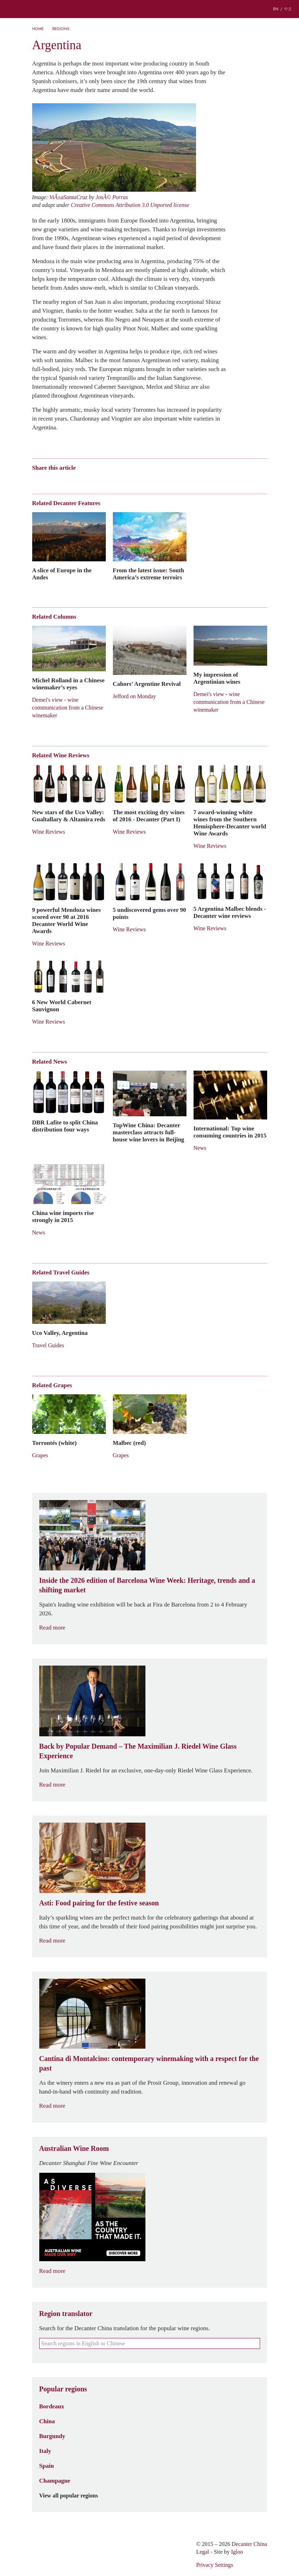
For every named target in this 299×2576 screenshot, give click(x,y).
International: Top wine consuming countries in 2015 (230, 1131)
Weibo (35, 480)
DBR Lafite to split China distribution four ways (65, 1125)
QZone (77, 480)
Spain (46, 2466)
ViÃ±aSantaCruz (68, 197)
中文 (288, 9)
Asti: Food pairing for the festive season (99, 1903)
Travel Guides (48, 1345)
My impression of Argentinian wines (217, 678)
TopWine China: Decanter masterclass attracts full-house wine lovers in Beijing (148, 1132)
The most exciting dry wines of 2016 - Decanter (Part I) (149, 815)
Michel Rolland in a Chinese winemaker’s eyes (68, 683)
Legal (202, 2551)
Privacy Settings (214, 2565)
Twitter (104, 480)
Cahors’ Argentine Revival (147, 684)
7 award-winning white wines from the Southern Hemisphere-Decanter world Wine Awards (230, 822)
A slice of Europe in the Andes (62, 573)
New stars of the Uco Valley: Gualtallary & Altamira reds (68, 815)
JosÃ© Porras (112, 197)
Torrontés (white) (54, 1443)
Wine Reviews (48, 831)
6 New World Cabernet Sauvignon (61, 1005)
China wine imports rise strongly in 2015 (63, 1216)
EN (275, 9)
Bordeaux (51, 2406)
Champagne (54, 2480)
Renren (90, 480)
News (200, 1148)
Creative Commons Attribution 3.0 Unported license (130, 205)
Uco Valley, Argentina (60, 1333)
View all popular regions (73, 2496)
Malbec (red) (129, 1443)
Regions (60, 28)
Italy (45, 2451)
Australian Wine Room (74, 2148)
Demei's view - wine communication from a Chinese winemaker (67, 707)
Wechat (49, 480)
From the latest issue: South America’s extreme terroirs (148, 573)
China (47, 2421)
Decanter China (149, 9)
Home (38, 28)
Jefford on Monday (134, 696)
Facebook (116, 480)
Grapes (40, 1455)
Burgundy (52, 2436)
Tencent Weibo (63, 480)
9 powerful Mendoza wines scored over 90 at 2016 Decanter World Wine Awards (66, 920)
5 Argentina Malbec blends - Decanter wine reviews (230, 912)
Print (128, 480)
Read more (56, 1628)
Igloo (237, 2551)
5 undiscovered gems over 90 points (149, 913)
